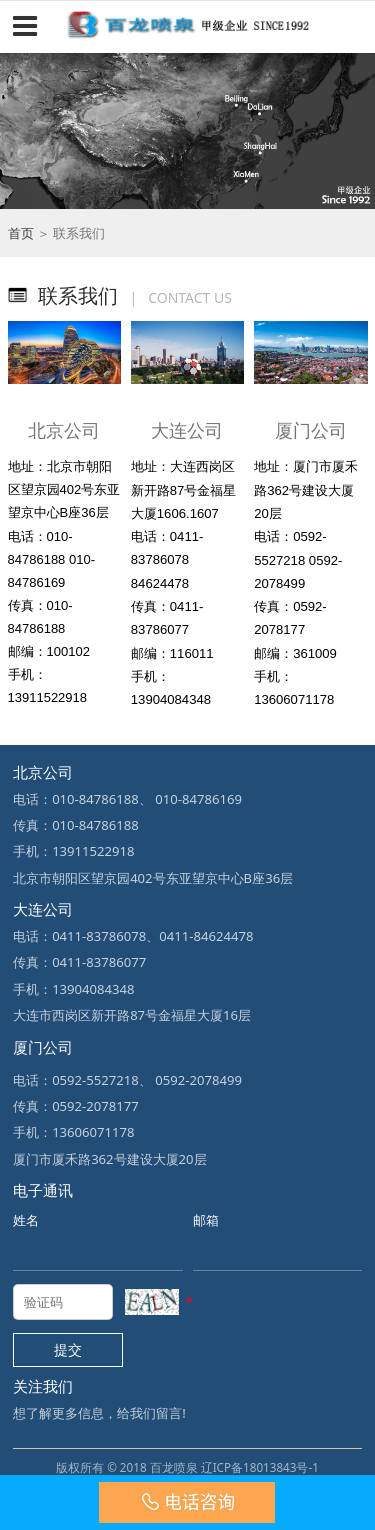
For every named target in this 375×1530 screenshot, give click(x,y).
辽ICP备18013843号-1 (260, 1467)
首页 (21, 233)
